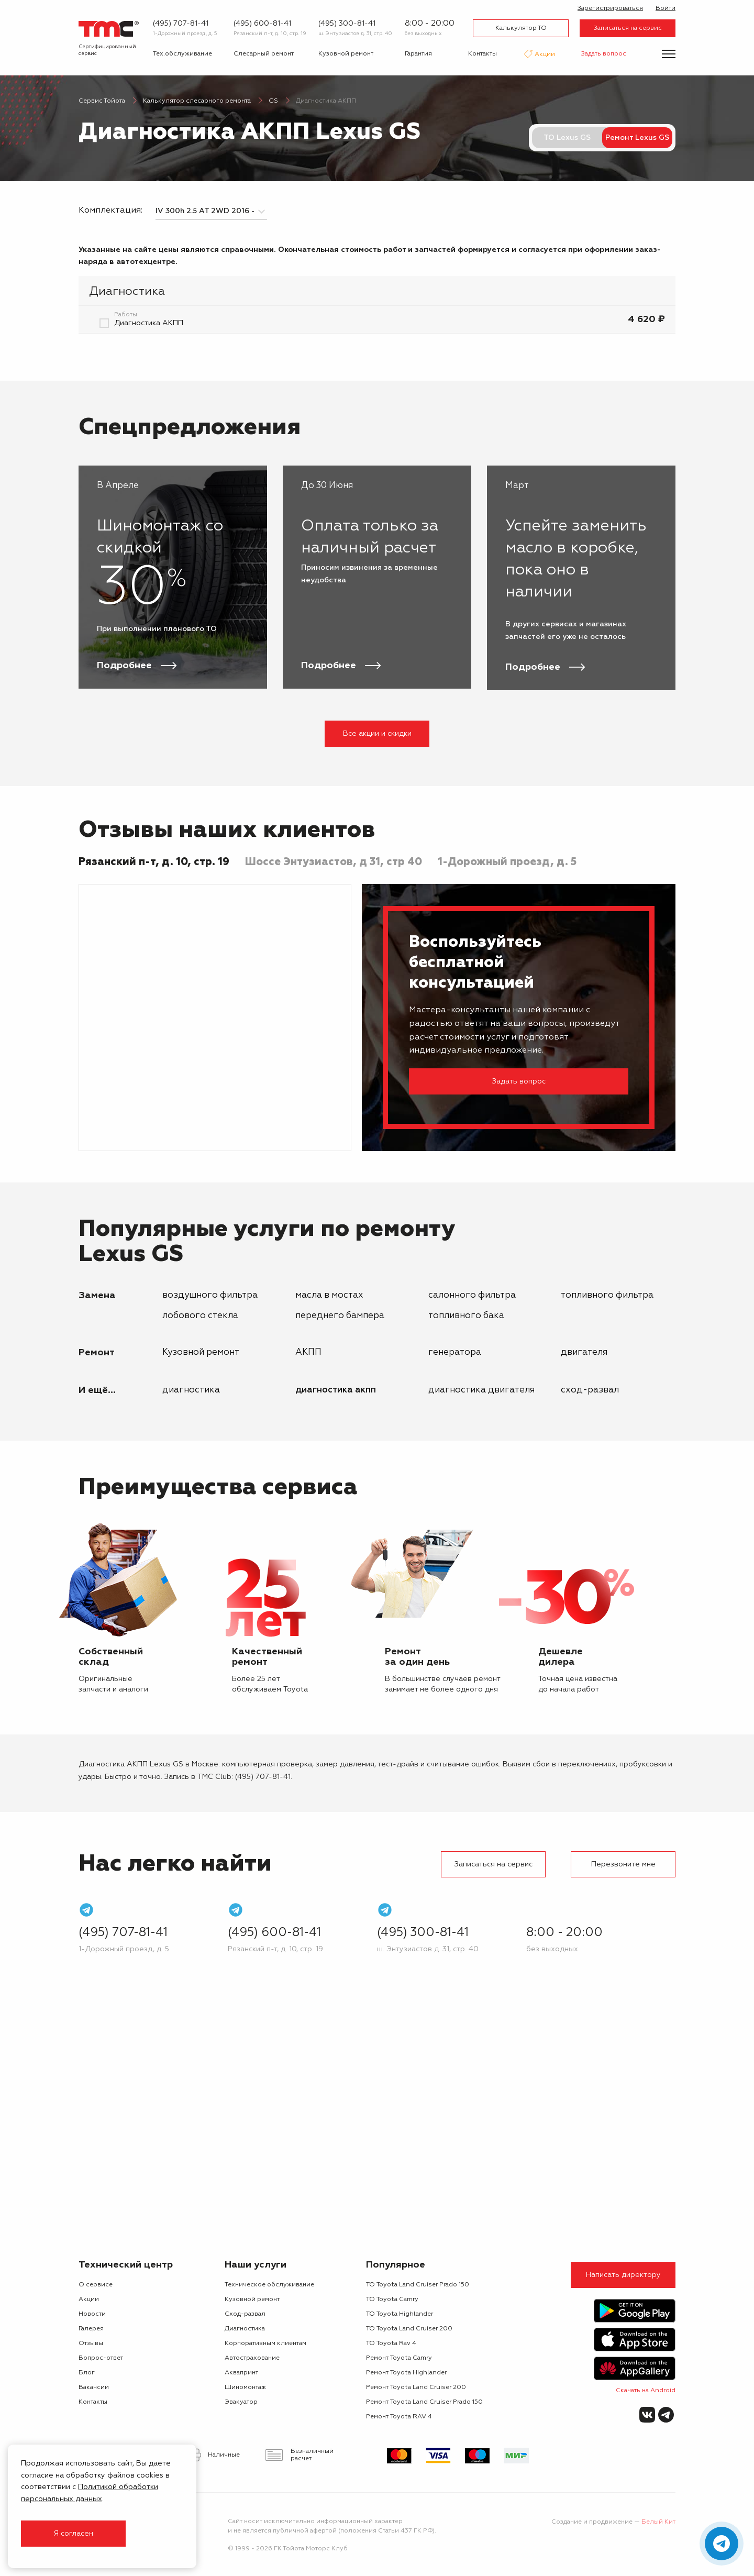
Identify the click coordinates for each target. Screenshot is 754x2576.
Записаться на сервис (628, 28)
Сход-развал (590, 1390)
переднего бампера (339, 1315)
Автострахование (252, 2358)
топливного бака (466, 1315)
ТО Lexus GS (567, 137)
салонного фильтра (472, 1295)
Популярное (395, 2265)
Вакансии (94, 2387)
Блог (87, 2373)
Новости (92, 2314)
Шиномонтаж (245, 2387)
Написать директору (623, 2275)
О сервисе (96, 2285)
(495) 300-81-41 (346, 23)
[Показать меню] (668, 54)
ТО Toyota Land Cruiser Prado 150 (417, 2285)
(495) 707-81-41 (180, 23)
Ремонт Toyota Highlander (406, 2373)
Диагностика (191, 1390)
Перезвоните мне (623, 1864)
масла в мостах (329, 1295)
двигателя (584, 1352)
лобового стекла (200, 1315)
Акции (544, 55)
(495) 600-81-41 (262, 23)
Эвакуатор (241, 2402)
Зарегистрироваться (610, 8)
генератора (454, 1352)
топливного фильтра (607, 1295)
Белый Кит (658, 2522)
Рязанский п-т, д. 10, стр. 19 (270, 33)
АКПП (308, 1352)
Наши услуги (255, 2265)
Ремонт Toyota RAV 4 (399, 2417)
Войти (665, 8)
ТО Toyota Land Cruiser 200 (409, 2329)
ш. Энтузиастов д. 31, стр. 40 (355, 33)
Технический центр (126, 2265)
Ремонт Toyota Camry (399, 2358)
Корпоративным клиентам (265, 2343)
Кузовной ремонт (345, 54)
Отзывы (91, 2343)
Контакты (482, 54)
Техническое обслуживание (269, 2285)
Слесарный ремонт (264, 54)
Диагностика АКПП (335, 1390)
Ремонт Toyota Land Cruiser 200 (416, 2387)
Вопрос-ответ (101, 2358)
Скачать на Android (645, 2390)
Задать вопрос (603, 54)
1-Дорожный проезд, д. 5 (185, 33)
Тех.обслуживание (182, 54)
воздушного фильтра (210, 1295)
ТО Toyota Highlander (399, 2314)
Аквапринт (241, 2373)
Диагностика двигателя (481, 1390)
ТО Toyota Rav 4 (391, 2343)
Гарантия (418, 54)
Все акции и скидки (377, 733)
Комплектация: (110, 210)
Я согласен (73, 2533)
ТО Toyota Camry (392, 2299)
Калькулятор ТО (521, 28)
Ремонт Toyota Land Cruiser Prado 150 (424, 2402)
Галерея (91, 2329)
